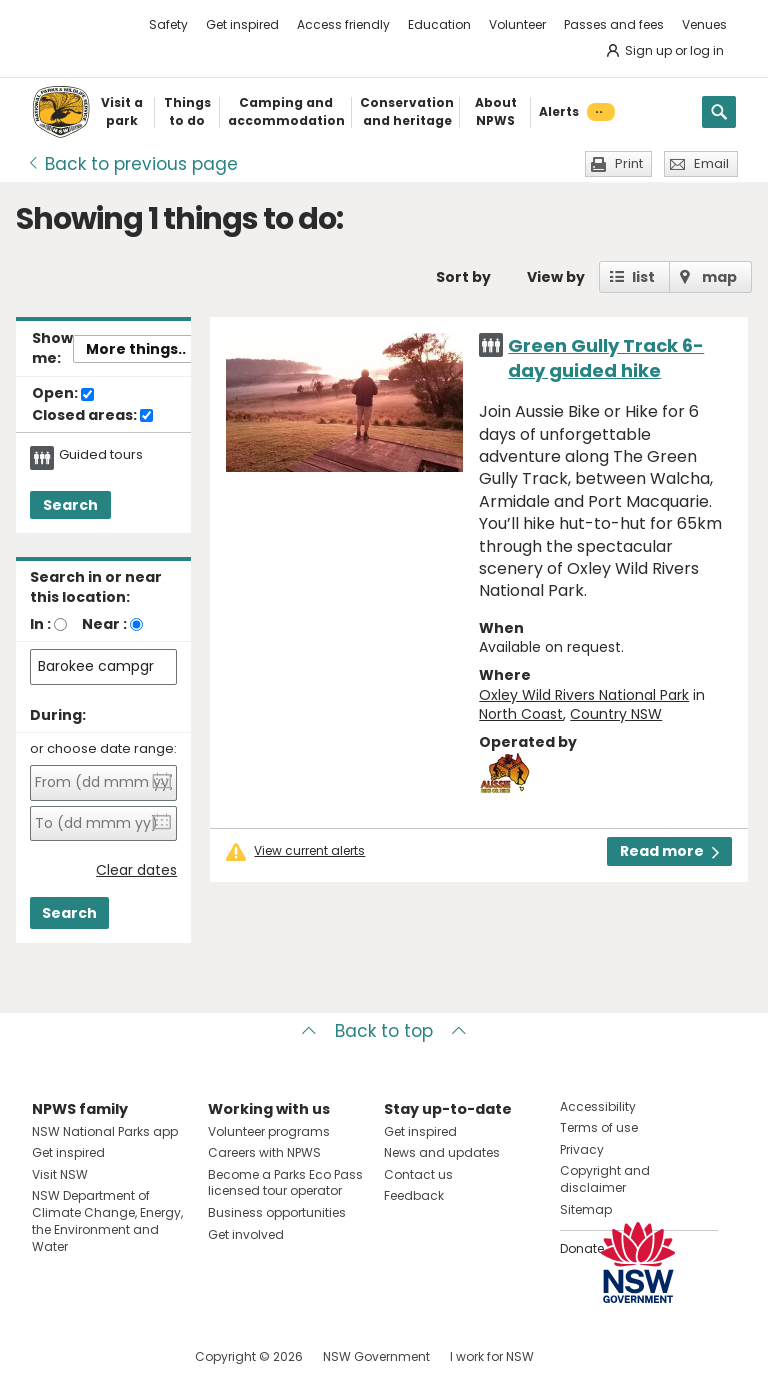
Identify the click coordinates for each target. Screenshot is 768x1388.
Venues (704, 24)
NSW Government (376, 1356)
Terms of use (599, 1127)
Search (70, 505)
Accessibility (598, 1106)
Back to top (384, 1031)
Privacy (582, 1149)
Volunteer (517, 24)
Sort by (463, 277)
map (719, 277)
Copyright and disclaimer (605, 1179)
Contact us (418, 1174)
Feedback (414, 1195)
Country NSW (616, 714)
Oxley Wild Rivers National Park (584, 695)
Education (439, 24)
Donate (582, 1248)
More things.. (136, 349)
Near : (104, 624)
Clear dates (136, 870)
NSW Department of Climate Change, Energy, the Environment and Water (107, 1220)
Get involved (246, 1234)
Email (711, 163)
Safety (168, 24)
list (643, 277)
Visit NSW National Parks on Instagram (93, 1356)
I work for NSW (492, 1356)
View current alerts (309, 851)
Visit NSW (60, 1174)
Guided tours (101, 455)
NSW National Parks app (105, 1131)
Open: (63, 394)
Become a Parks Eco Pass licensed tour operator (285, 1183)
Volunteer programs (269, 1131)
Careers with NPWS (264, 1152)
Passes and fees (614, 24)
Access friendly (343, 24)
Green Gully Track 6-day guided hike (606, 358)
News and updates (442, 1152)
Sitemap (586, 1209)
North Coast (521, 714)
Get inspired (242, 24)
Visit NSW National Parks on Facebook (50, 1356)
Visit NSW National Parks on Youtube (136, 1356)
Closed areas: (92, 416)
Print (629, 163)
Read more (669, 851)
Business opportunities (277, 1212)
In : (40, 624)
